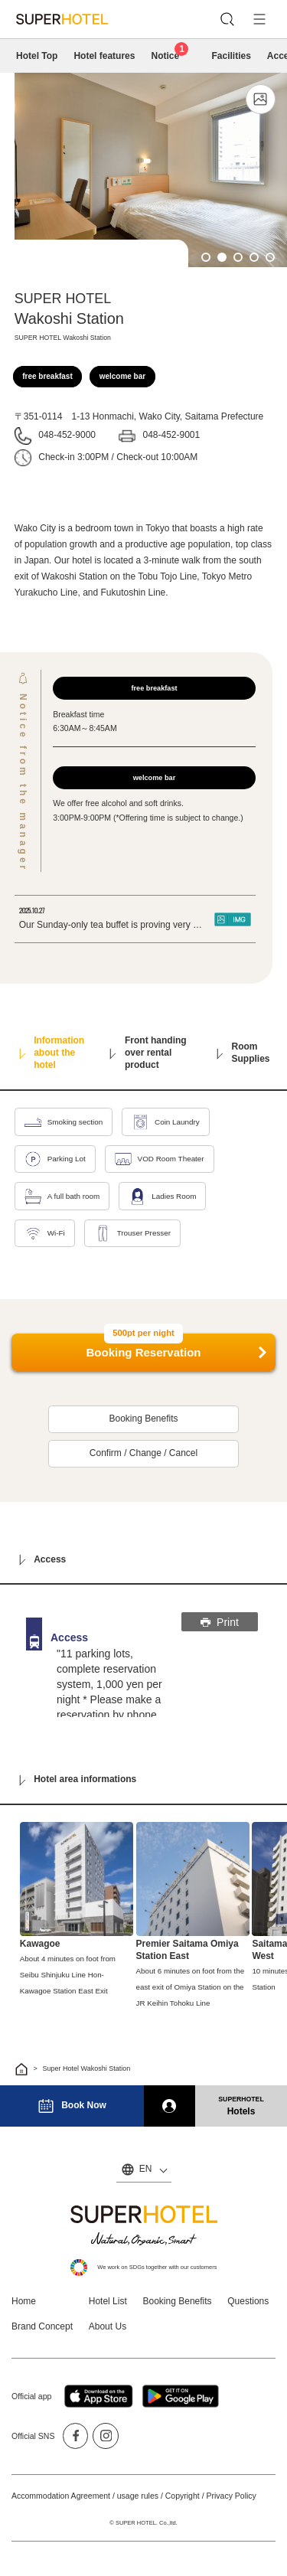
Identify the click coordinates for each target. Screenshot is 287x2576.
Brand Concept (42, 2326)
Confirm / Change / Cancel (143, 1453)
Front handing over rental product (148, 1052)
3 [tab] (238, 257)
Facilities (230, 56)
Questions (248, 2301)
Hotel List (108, 2301)
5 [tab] (270, 257)
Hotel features (104, 56)
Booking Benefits (143, 1418)
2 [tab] (222, 257)
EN (145, 2168)
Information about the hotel (51, 1052)
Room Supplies (243, 1052)
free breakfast (47, 376)
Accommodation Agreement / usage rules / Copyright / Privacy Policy (133, 2495)
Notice (169, 54)
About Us (107, 2326)
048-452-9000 (67, 434)
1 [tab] (205, 257)
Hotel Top (36, 56)
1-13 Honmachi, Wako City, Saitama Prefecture (167, 416)
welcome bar (122, 376)
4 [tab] (254, 257)
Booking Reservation (143, 1346)
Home (23, 2301)
